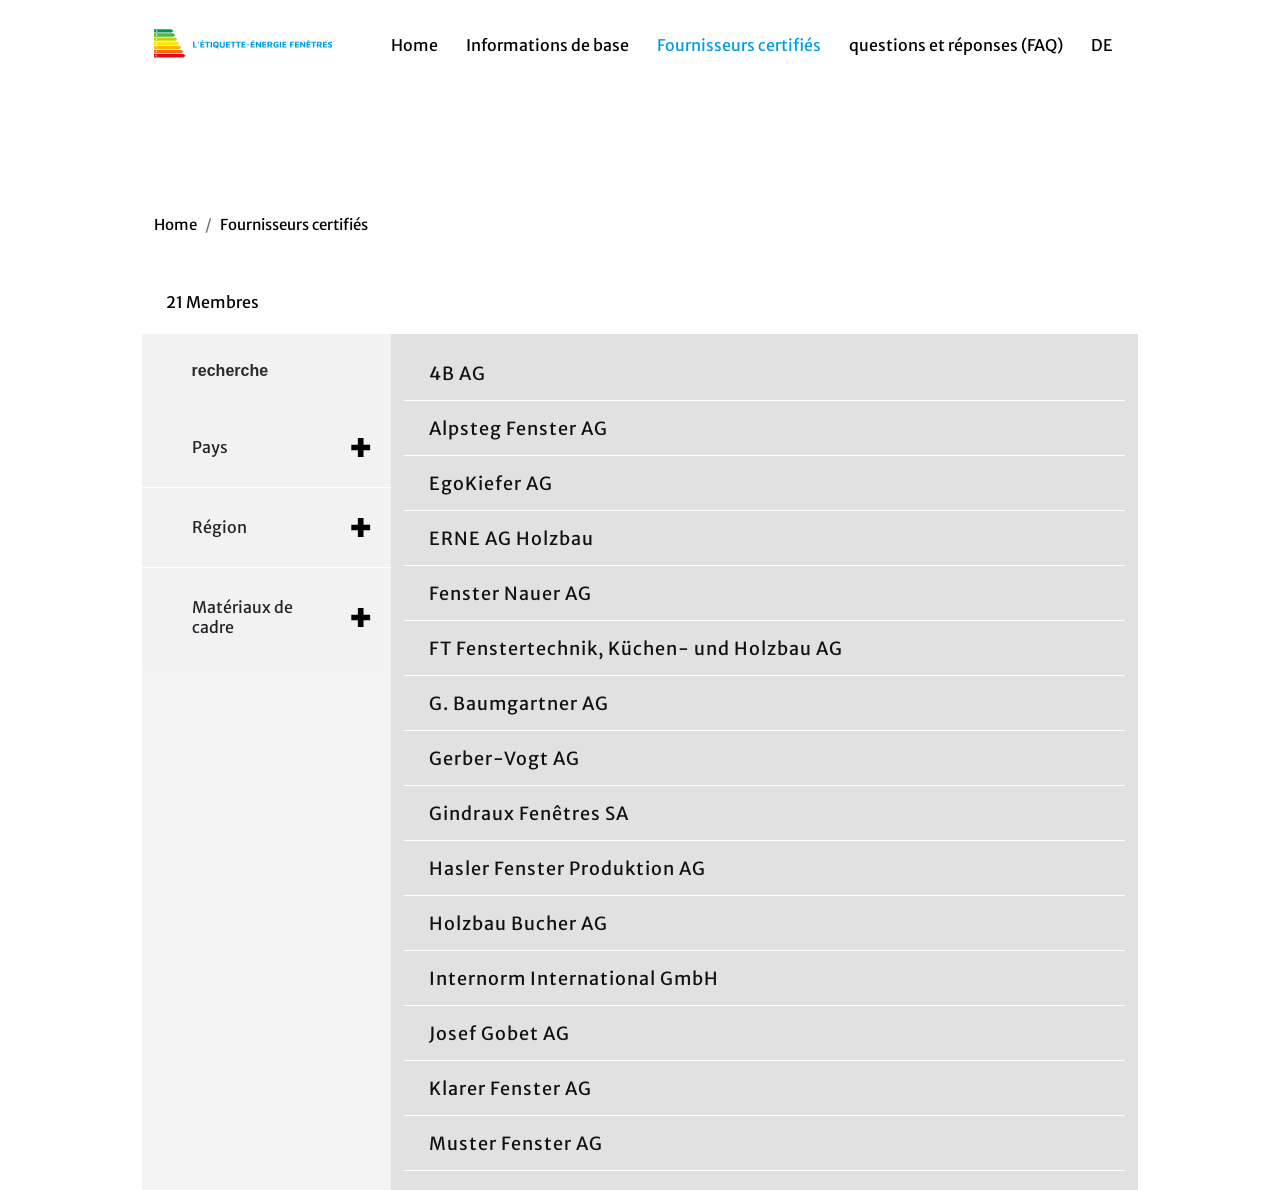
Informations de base (547, 51)
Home (414, 51)
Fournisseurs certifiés (739, 51)
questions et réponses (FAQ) (956, 51)
